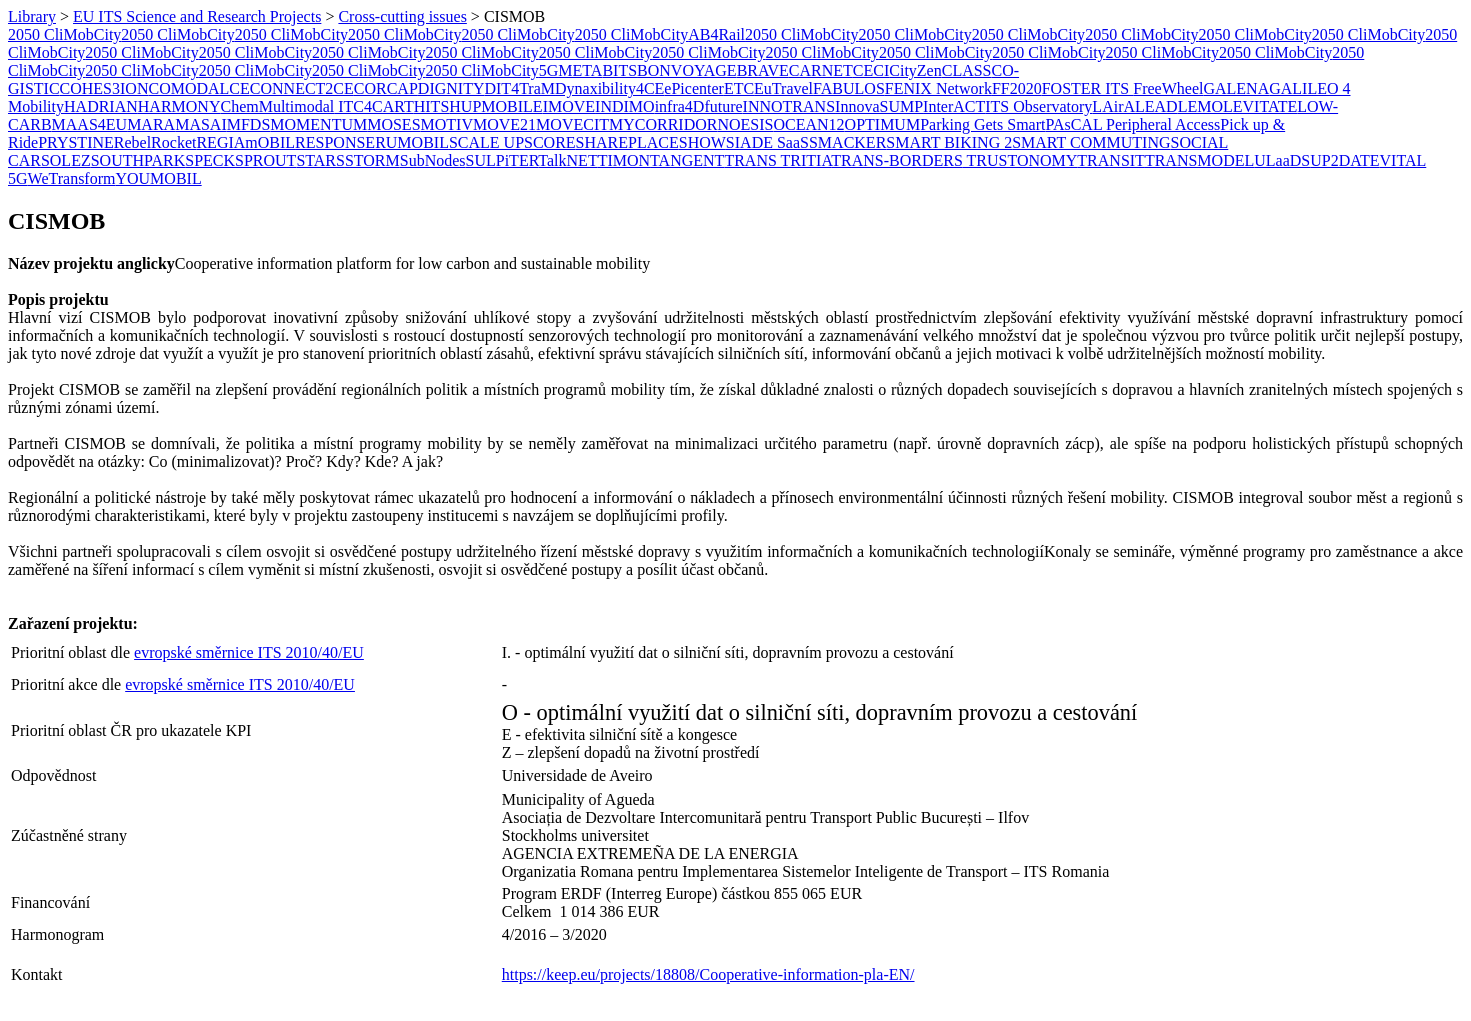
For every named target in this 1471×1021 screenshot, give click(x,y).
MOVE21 (504, 124)
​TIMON (624, 160)
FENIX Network (938, 88)
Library (32, 16)
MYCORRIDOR (663, 124)
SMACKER (847, 142)
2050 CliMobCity (64, 34)
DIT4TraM (519, 88)
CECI (871, 70)
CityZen (915, 70)
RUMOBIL (412, 142)
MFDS (249, 124)
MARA (151, 124)
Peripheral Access (1163, 124)
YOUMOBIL (158, 178)
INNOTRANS (789, 106)
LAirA (1113, 106)
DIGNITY (451, 88)
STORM (372, 160)
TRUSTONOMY (1020, 160)
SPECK (210, 160)
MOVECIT (572, 124)
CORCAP (386, 88)
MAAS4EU (90, 124)
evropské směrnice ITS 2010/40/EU (249, 652)
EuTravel (783, 88)
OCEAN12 (808, 124)
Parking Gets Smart (982, 124)
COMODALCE (198, 88)
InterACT (954, 106)
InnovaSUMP (879, 106)
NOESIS (745, 124)
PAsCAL (1075, 124)
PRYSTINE (76, 142)
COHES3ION (104, 88)
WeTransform (72, 178)
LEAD (1156, 106)
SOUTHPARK (138, 160)
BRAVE (763, 70)
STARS (320, 160)
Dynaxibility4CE (609, 88)
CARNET (821, 70)
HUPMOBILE (495, 106)
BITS (619, 70)
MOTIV (447, 124)
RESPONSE (335, 142)
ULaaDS (1282, 160)
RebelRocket (155, 142)
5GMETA (571, 70)
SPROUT (265, 160)
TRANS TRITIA (777, 160)
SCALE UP (486, 142)
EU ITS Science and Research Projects (197, 16)
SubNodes (433, 160)
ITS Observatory (1038, 106)
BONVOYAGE (687, 70)
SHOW (702, 142)
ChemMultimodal (277, 106)
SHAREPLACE (627, 142)
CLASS (967, 70)
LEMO (1200, 106)
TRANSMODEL (1199, 160)
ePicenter (694, 88)
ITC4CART (373, 106)
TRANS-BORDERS (897, 160)
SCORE (550, 142)
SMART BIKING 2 (949, 142)
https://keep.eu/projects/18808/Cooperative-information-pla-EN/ (708, 974)
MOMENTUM (318, 124)
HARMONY (179, 106)
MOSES (393, 124)
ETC (739, 88)
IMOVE (569, 106)
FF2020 (1017, 88)
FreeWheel (1168, 88)
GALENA (1236, 88)
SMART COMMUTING (1091, 142)
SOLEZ (66, 160)
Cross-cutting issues (402, 16)
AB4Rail (716, 34)
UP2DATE (1344, 160)
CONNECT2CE (302, 88)
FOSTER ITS (1088, 88)
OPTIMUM (883, 124)
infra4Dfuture (699, 106)
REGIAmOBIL (245, 142)
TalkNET (567, 160)
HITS (432, 106)
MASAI (201, 124)
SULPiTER (502, 160)
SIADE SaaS (767, 142)
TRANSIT (1111, 160)
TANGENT (687, 160)
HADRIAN (101, 106)
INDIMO (625, 106)
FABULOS (849, 88)
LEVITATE (1260, 106)
